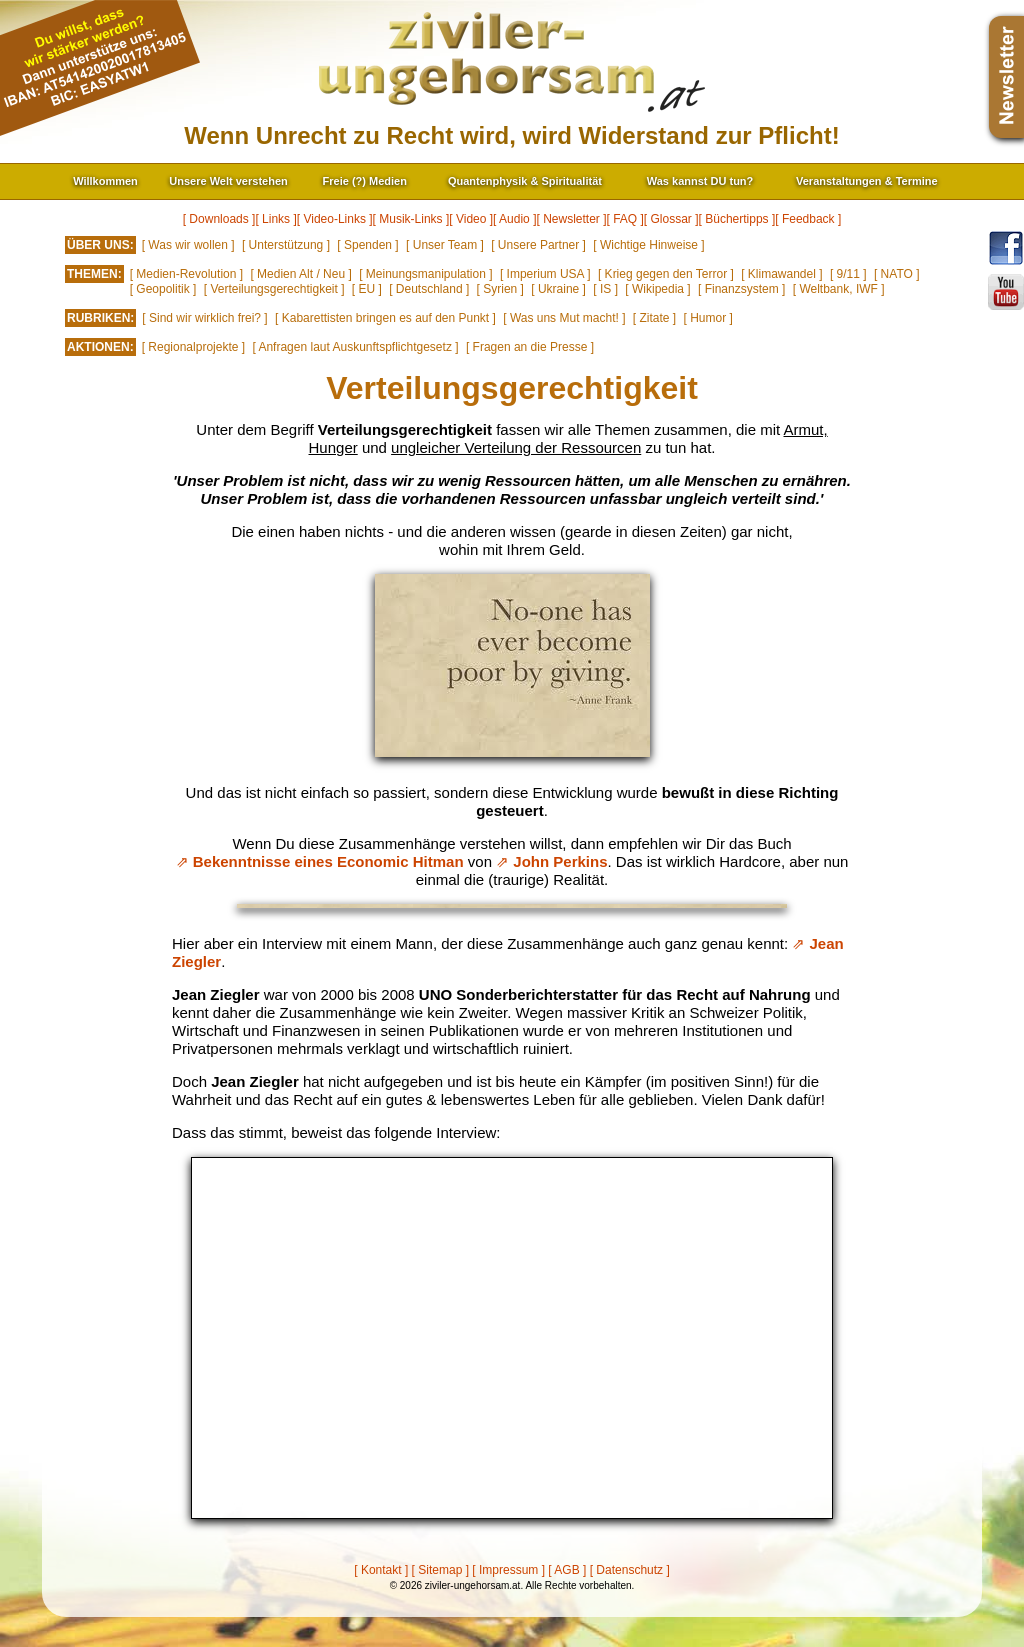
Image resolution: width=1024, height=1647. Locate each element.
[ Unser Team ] (445, 245)
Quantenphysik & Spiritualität (525, 181)
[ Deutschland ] (429, 289)
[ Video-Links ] (335, 219)
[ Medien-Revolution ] (186, 274)
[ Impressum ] (508, 1570)
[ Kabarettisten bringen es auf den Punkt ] (385, 318)
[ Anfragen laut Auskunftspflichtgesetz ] (355, 347)
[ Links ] (275, 219)
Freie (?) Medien (365, 181)
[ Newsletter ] (571, 219)
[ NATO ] (897, 274)
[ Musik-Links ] (411, 219)
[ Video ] (471, 219)
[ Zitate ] (654, 318)
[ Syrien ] (500, 289)
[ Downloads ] (219, 219)
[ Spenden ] (367, 245)
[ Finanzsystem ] (741, 289)
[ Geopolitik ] (163, 289)
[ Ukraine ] (558, 289)
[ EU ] (367, 289)
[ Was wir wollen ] (188, 245)
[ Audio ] (514, 219)
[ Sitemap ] (440, 1570)
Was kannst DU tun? (700, 181)
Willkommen (105, 181)
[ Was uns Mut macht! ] (564, 318)
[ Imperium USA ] (545, 274)
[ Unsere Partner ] (538, 245)
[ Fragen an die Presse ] (530, 347)
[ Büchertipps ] (737, 219)
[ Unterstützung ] (286, 245)
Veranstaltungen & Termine (867, 181)
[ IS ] (605, 289)
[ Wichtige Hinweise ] (648, 245)
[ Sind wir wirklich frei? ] (204, 318)
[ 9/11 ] (848, 274)
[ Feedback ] (808, 219)
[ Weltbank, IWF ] (839, 289)
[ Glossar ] (671, 219)
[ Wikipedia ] (657, 289)
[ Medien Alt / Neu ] (300, 274)
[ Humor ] (708, 318)
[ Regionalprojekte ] (193, 347)
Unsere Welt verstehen (228, 181)
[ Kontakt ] (381, 1570)
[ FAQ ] (625, 219)
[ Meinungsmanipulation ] (425, 274)
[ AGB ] (567, 1570)
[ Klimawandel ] (781, 274)
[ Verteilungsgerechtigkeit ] (274, 289)
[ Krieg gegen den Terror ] (666, 274)
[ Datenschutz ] (630, 1570)
